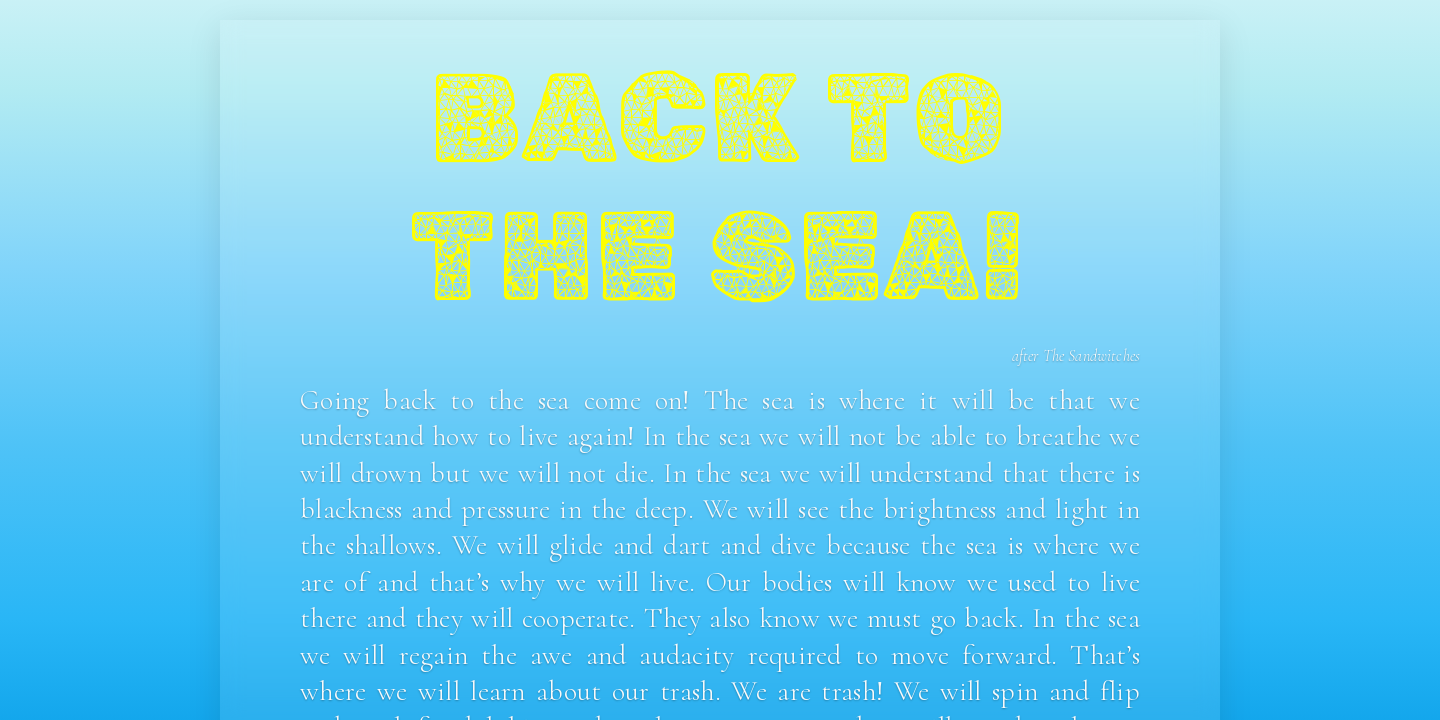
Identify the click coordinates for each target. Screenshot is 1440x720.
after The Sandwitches (1076, 356)
